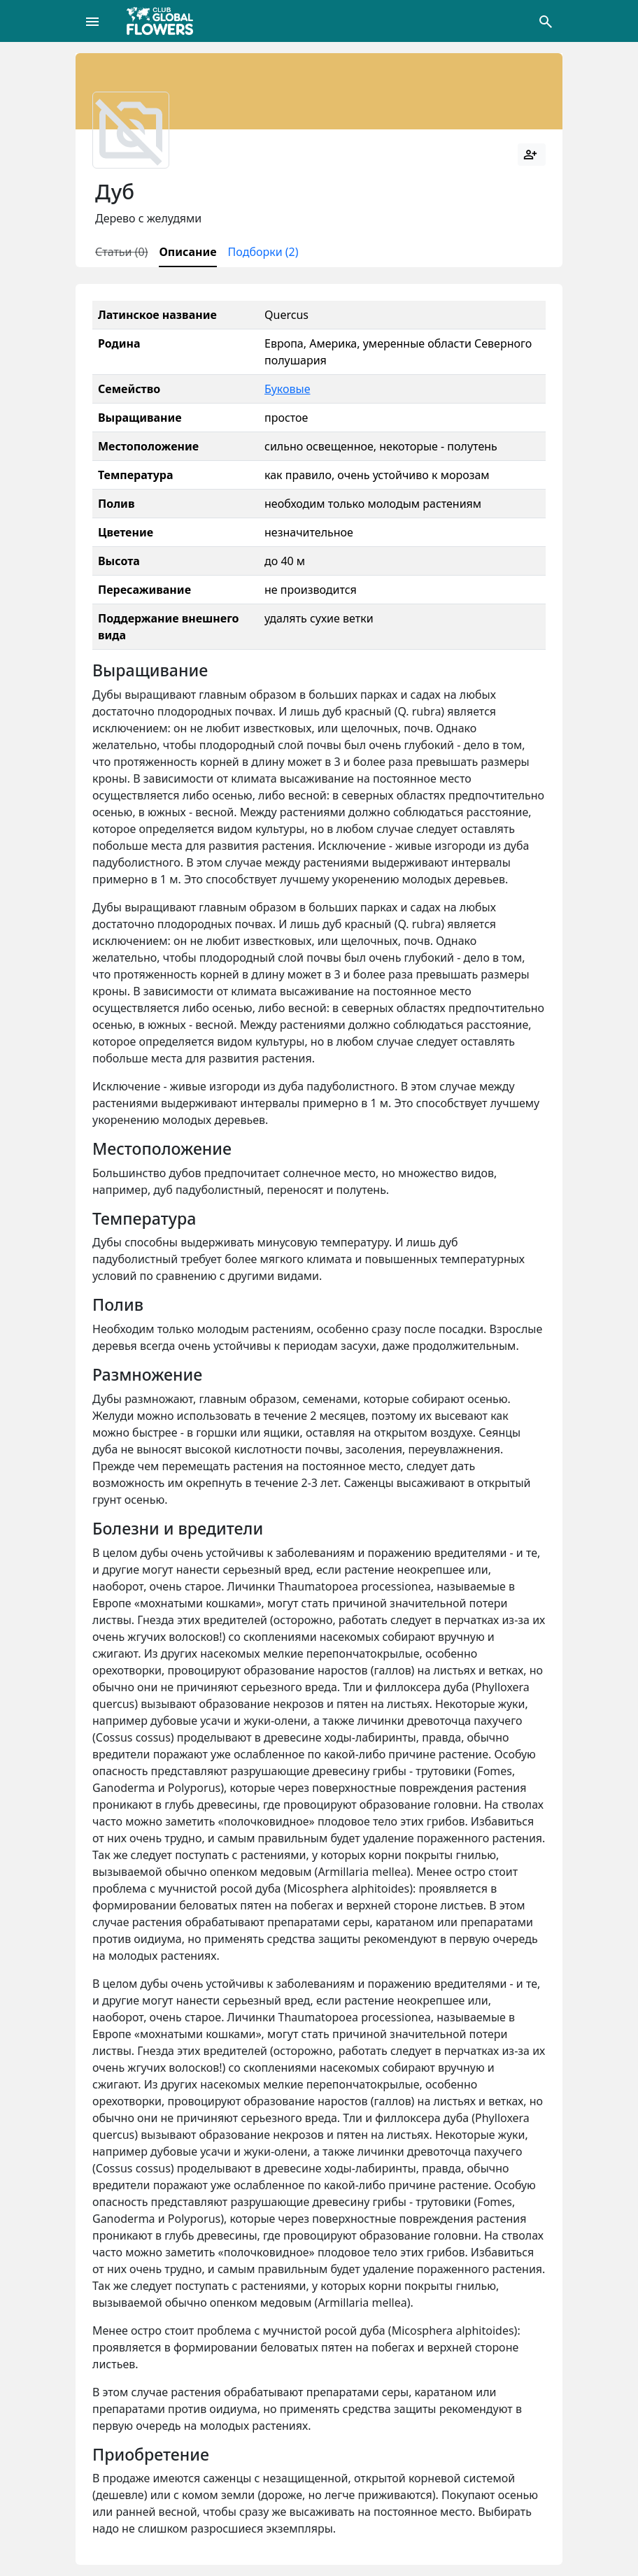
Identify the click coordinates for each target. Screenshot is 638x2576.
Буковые (287, 389)
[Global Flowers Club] (164, 21)
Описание (187, 251)
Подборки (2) (263, 251)
